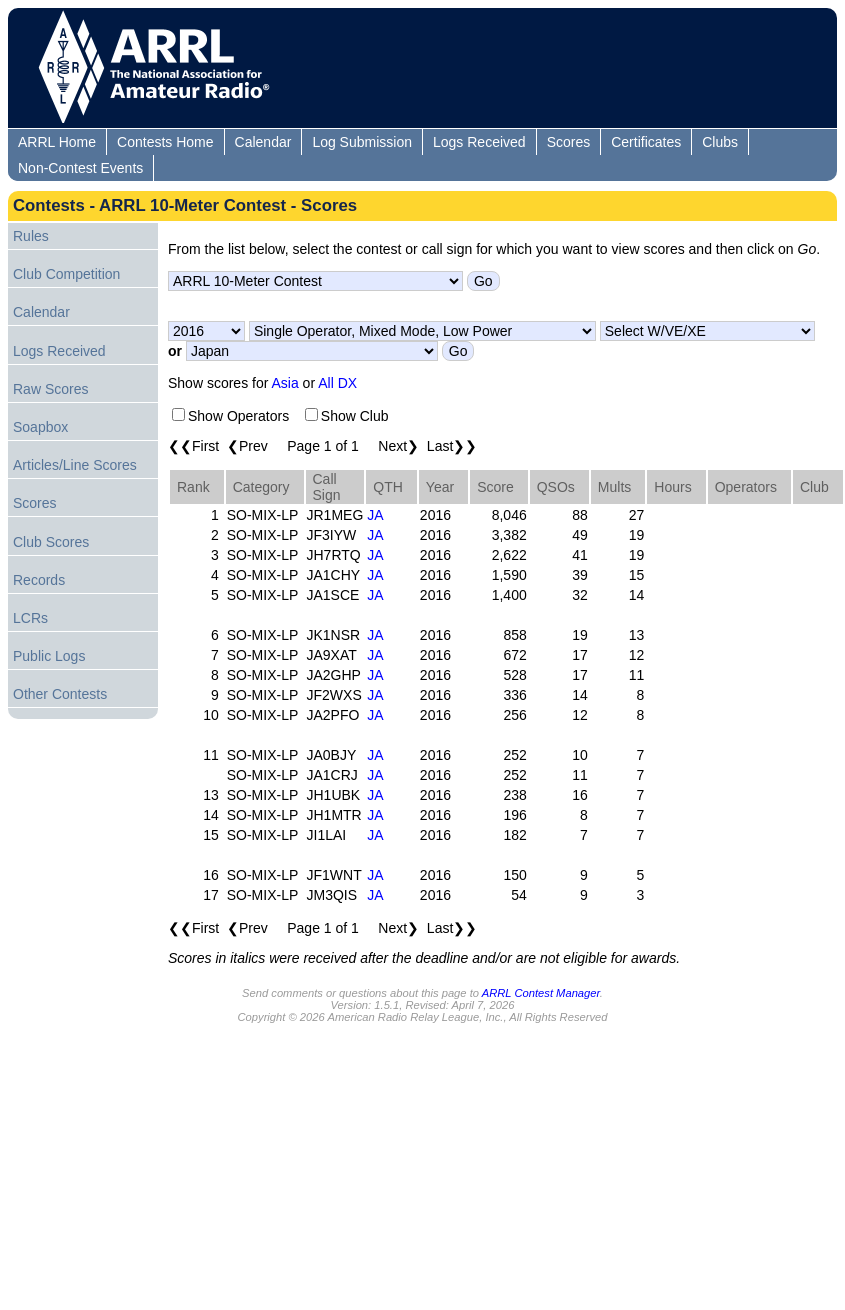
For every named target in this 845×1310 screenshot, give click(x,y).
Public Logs (49, 656)
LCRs (30, 618)
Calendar (263, 142)
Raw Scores (50, 389)
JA (375, 515)
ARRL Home (57, 142)
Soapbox (40, 427)
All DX (337, 383)
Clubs (720, 142)
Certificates (646, 142)
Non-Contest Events (80, 168)
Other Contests (60, 694)
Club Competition (66, 274)
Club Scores (51, 542)
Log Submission (362, 142)
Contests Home (165, 142)
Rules (31, 236)
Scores (569, 142)
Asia (285, 383)
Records (39, 580)
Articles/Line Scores (75, 465)
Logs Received (479, 142)
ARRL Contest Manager (541, 993)
